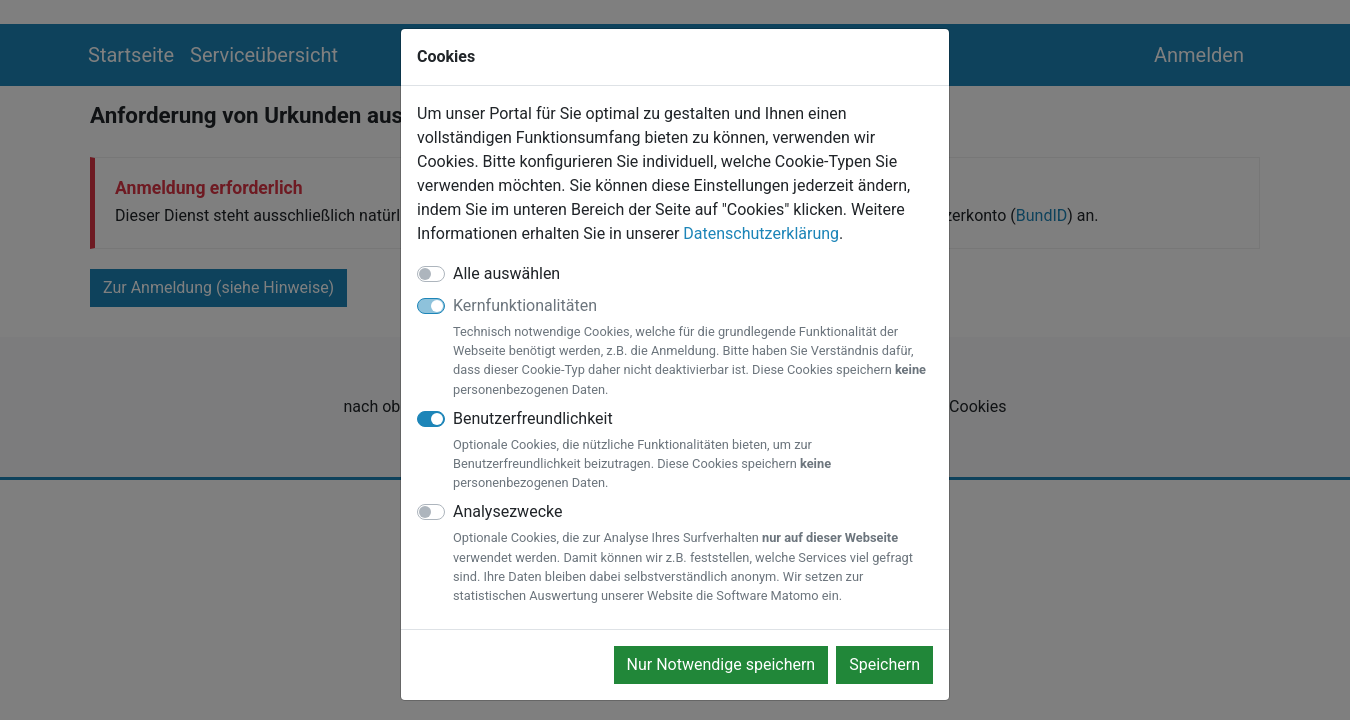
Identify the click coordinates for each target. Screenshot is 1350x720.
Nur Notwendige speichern (721, 664)
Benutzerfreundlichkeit (693, 451)
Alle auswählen (506, 273)
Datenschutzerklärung (761, 233)
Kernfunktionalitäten (693, 347)
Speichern (884, 664)
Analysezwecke (693, 553)
